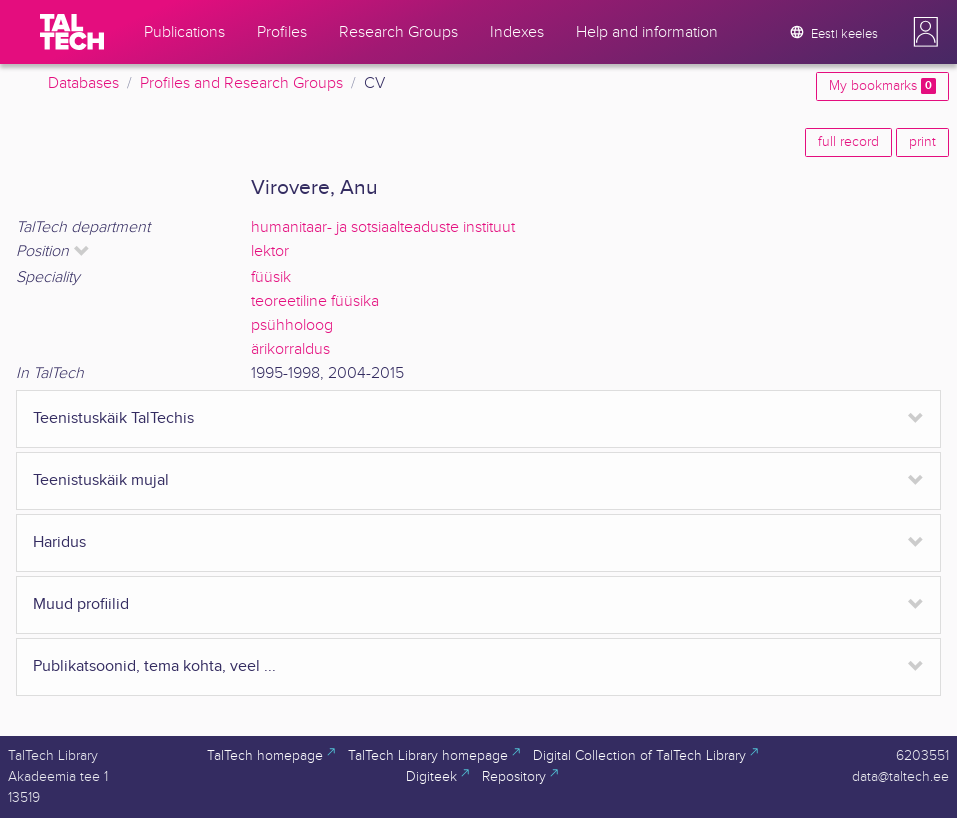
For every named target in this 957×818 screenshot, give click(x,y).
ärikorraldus (290, 349)
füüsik (271, 277)
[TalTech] (72, 32)
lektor (270, 251)
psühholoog (292, 325)
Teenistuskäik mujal (101, 480)
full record (848, 142)
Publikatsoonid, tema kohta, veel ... (154, 666)
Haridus (59, 542)
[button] (926, 32)
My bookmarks (882, 86)
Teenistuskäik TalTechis (113, 418)
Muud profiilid (81, 604)
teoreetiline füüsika (315, 301)
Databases (83, 83)
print (922, 142)
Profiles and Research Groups (241, 83)
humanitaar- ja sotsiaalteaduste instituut (383, 227)
